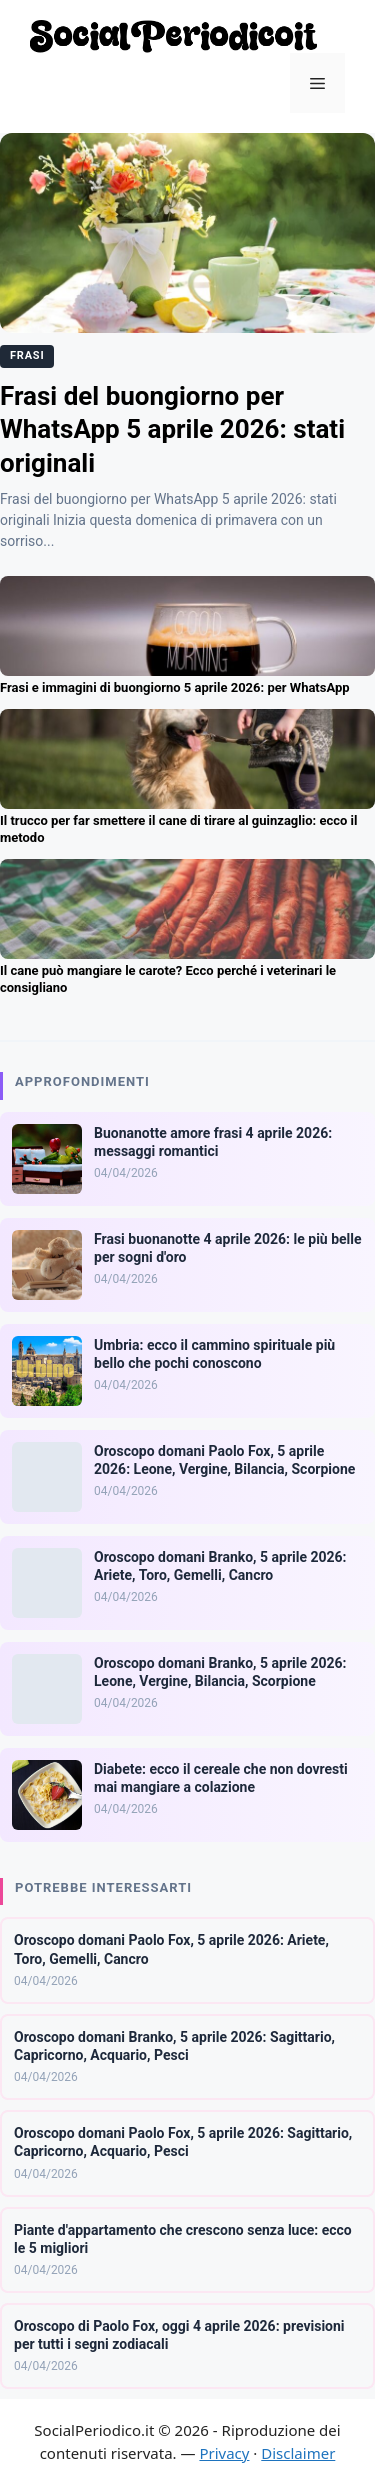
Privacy (224, 2453)
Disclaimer (298, 2453)
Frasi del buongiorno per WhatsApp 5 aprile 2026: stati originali (172, 430)
